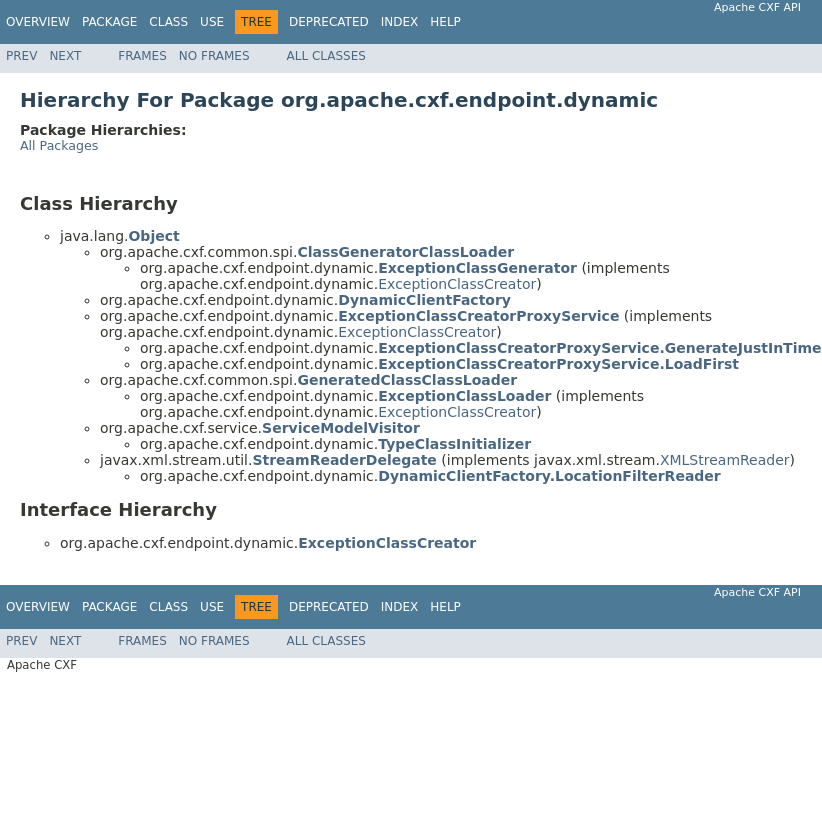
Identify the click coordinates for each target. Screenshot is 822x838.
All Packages (59, 145)
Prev (21, 56)
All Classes (326, 56)
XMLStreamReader (725, 460)
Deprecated (329, 22)
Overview (38, 22)
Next (65, 56)
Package (109, 22)
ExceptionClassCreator (457, 284)
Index (400, 22)
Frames (142, 56)
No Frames (214, 56)
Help (445, 22)
